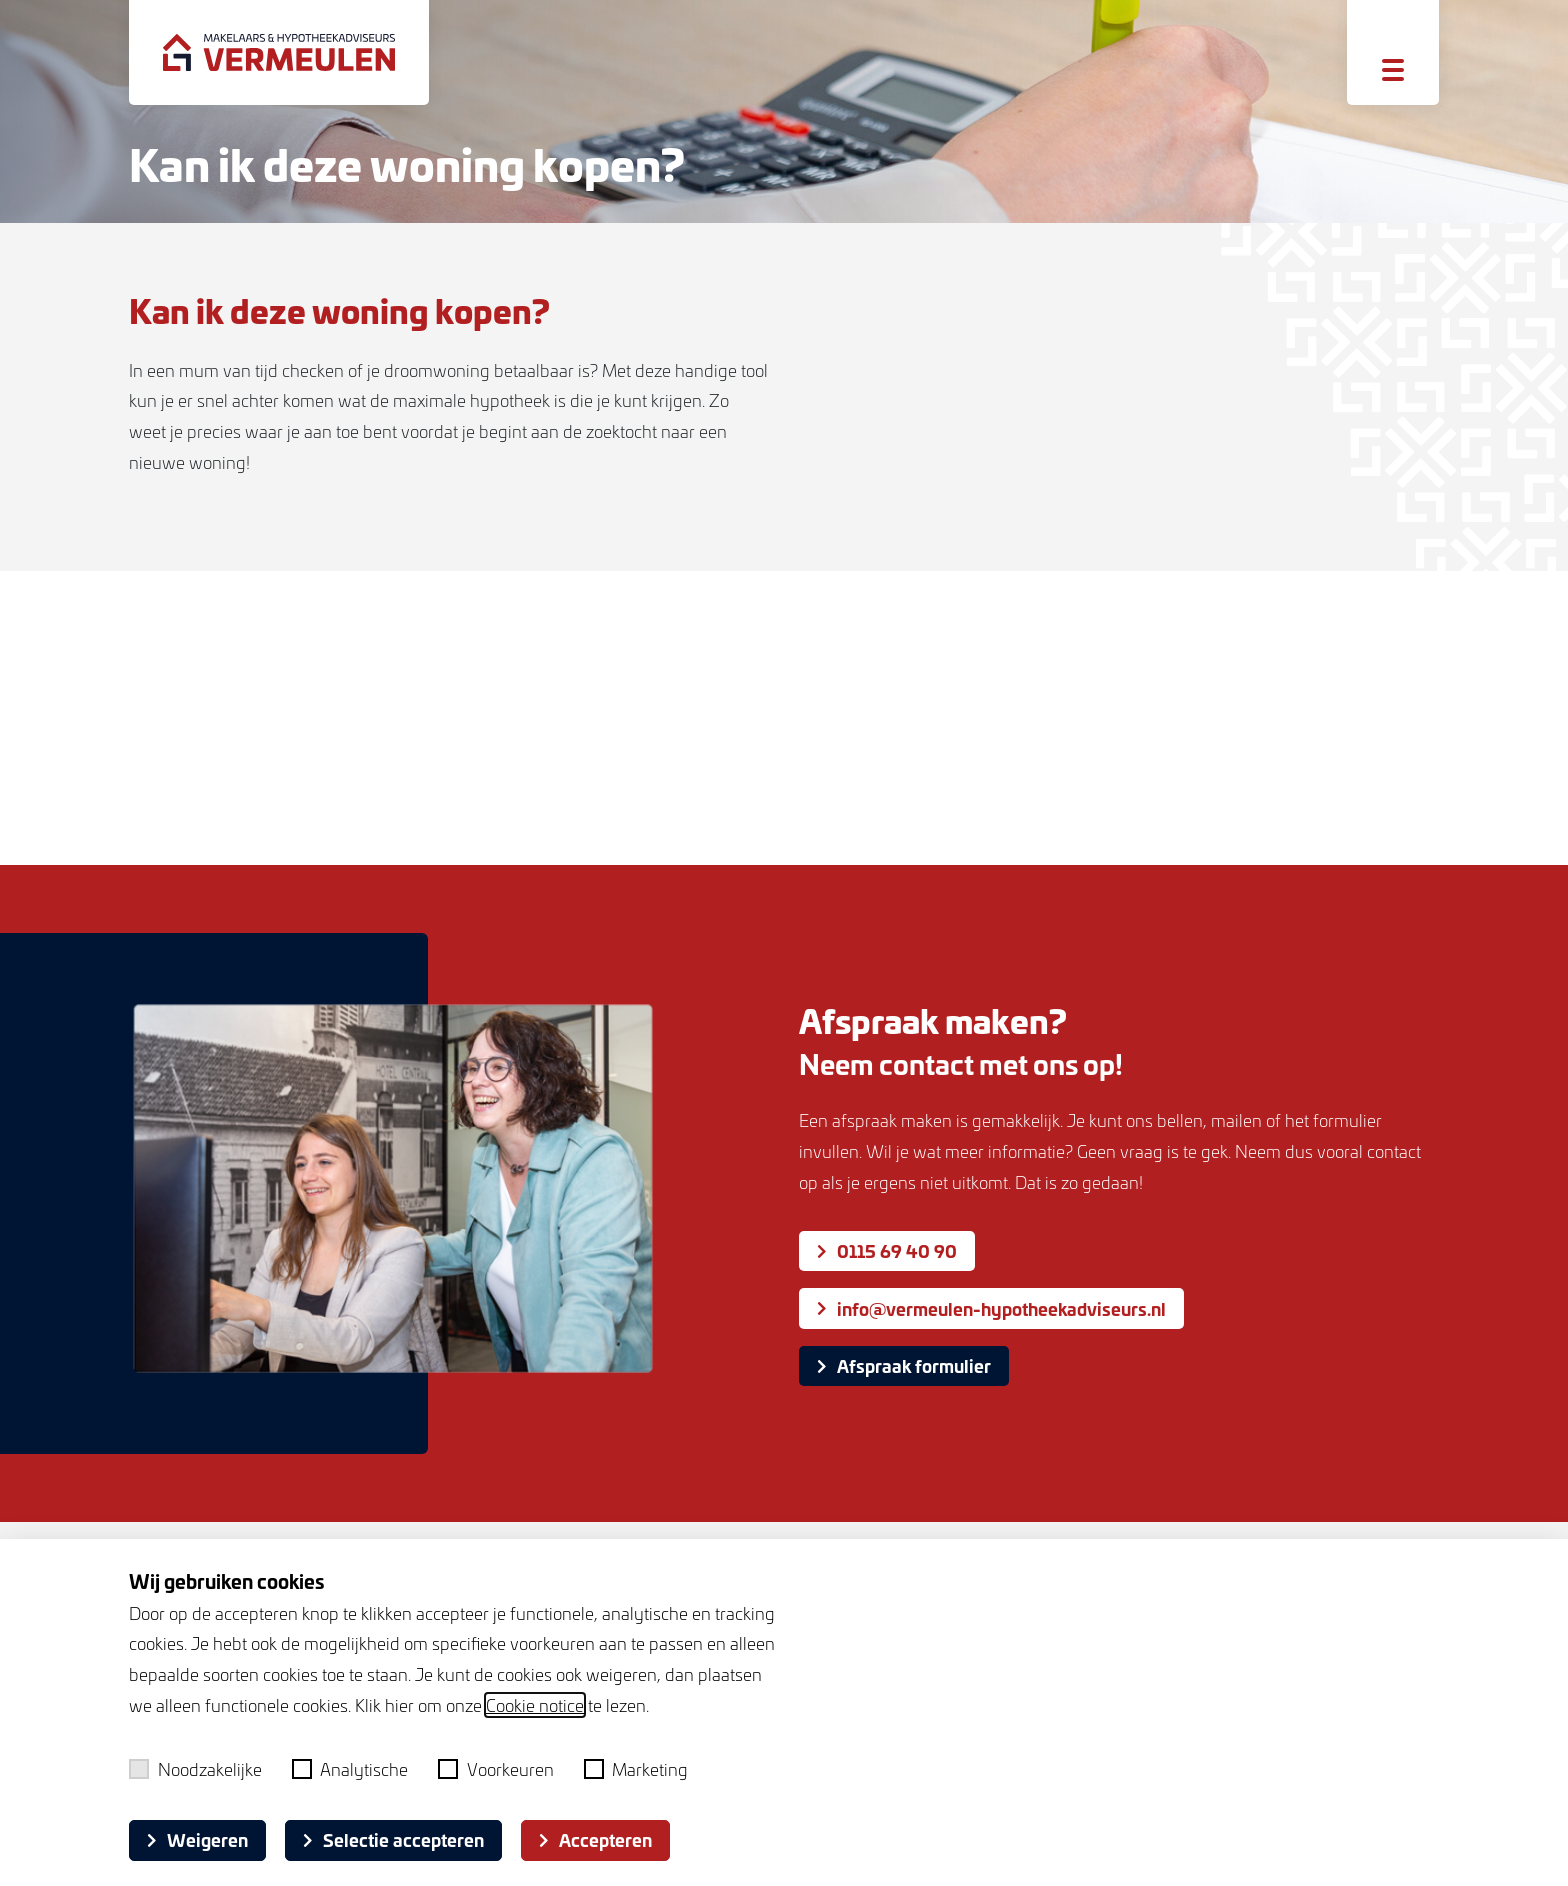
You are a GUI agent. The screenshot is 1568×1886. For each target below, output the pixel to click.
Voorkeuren (496, 1769)
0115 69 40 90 (887, 1250)
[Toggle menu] (1393, 70)
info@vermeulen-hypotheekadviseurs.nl (991, 1308)
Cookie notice (535, 1705)
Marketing (636, 1769)
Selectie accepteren (393, 1839)
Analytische (350, 1769)
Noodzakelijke (195, 1769)
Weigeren (197, 1839)
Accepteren (595, 1839)
